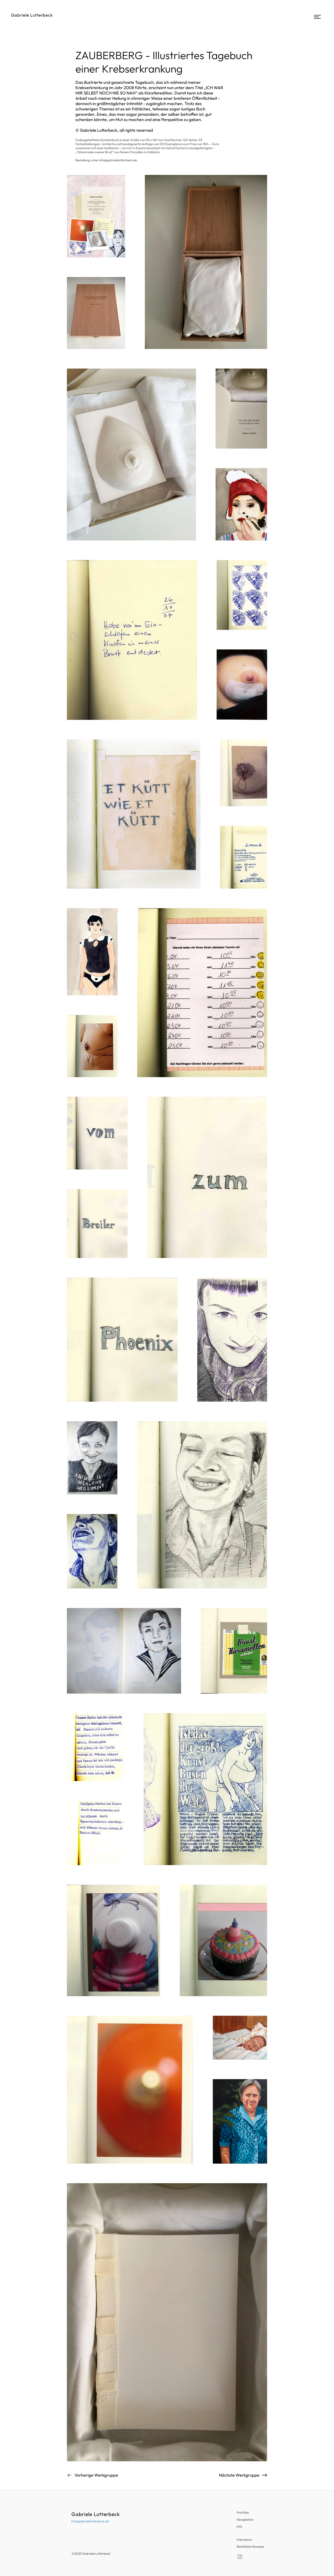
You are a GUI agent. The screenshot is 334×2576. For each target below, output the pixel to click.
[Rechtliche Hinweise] (252, 2546)
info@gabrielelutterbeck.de (118, 160)
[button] (317, 17)
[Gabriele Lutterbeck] (32, 15)
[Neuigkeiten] (249, 2519)
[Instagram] (240, 2556)
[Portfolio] (249, 2512)
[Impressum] (249, 2539)
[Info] (249, 2526)
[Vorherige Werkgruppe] (92, 2475)
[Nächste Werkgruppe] (243, 2475)
